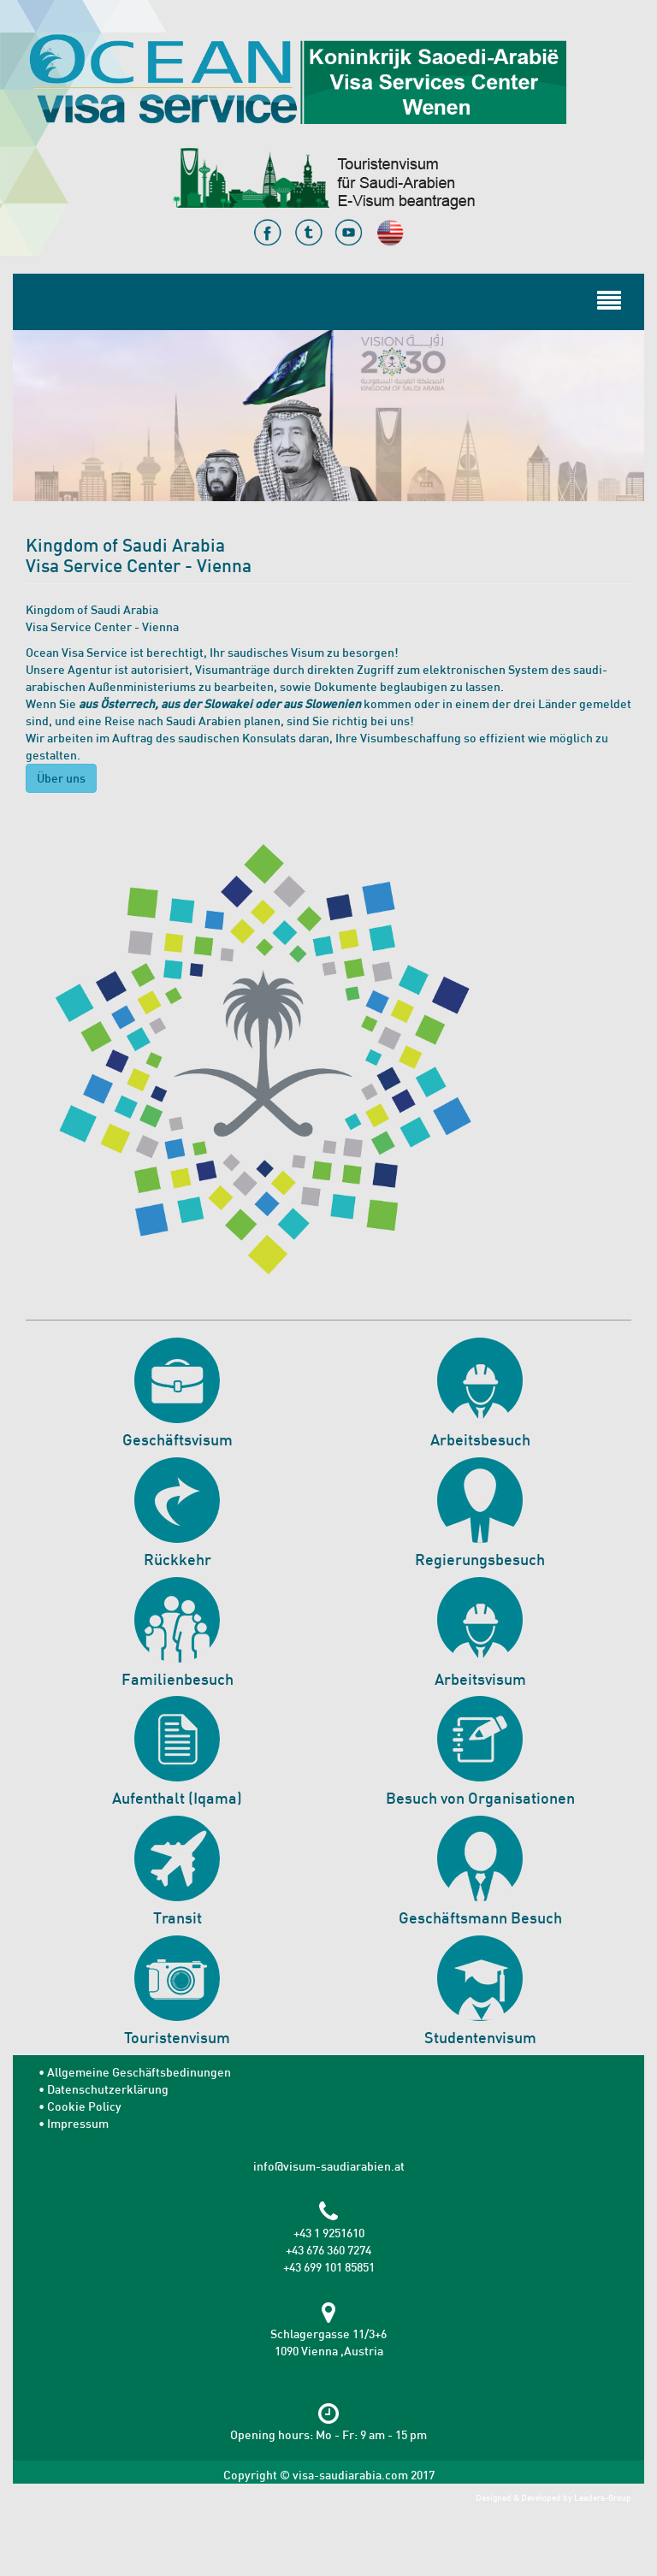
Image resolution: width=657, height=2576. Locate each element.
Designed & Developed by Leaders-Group (553, 2497)
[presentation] (143, 2525)
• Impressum (73, 2123)
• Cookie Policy (79, 2106)
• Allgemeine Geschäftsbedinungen (134, 2072)
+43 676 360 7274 (328, 2249)
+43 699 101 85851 (329, 2267)
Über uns (61, 778)
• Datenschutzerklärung (103, 2089)
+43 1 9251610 (328, 2232)
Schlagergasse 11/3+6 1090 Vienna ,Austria (328, 2333)
